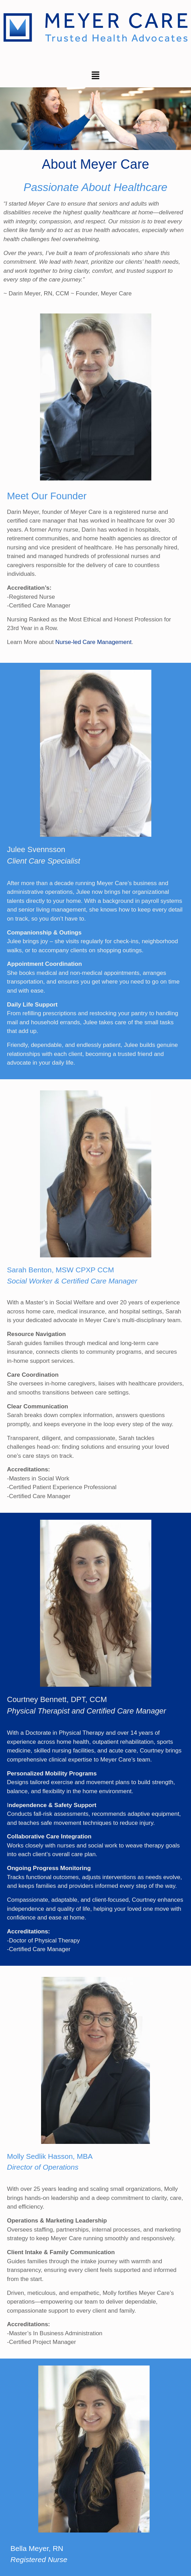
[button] (95, 76)
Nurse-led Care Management (93, 642)
